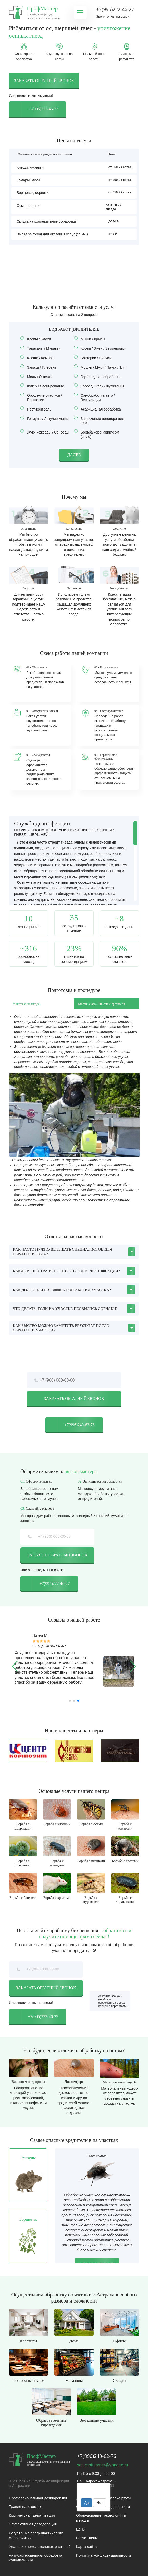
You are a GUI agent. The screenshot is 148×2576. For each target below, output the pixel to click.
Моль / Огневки (38, 377)
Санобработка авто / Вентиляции (94, 397)
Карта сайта (86, 2547)
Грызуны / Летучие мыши (46, 419)
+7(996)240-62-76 (70, 1424)
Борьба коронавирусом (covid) (96, 434)
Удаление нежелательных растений (40, 2547)
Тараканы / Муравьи (42, 348)
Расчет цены (87, 2538)
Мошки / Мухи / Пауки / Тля (101, 367)
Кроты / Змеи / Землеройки (101, 348)
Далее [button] (74, 455)
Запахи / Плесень (39, 367)
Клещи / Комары (38, 358)
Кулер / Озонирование (43, 386)
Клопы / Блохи (37, 339)
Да (86, 2503)
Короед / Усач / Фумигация (101, 386)
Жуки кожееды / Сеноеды (46, 432)
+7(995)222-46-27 (115, 9)
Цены (80, 2529)
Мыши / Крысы (91, 339)
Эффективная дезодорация (33, 2524)
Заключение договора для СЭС (99, 421)
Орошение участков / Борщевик (41, 397)
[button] (14, 1666)
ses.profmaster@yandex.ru (102, 2465)
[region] (74, 860)
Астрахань (107, 2481)
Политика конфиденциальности (103, 2555)
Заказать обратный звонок (44, 80)
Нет (99, 2503)
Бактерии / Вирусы (94, 358)
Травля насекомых (25, 2507)
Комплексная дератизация (32, 2515)
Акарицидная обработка (99, 409)
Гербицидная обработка (99, 377)
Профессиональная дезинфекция (38, 2498)
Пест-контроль (37, 409)
